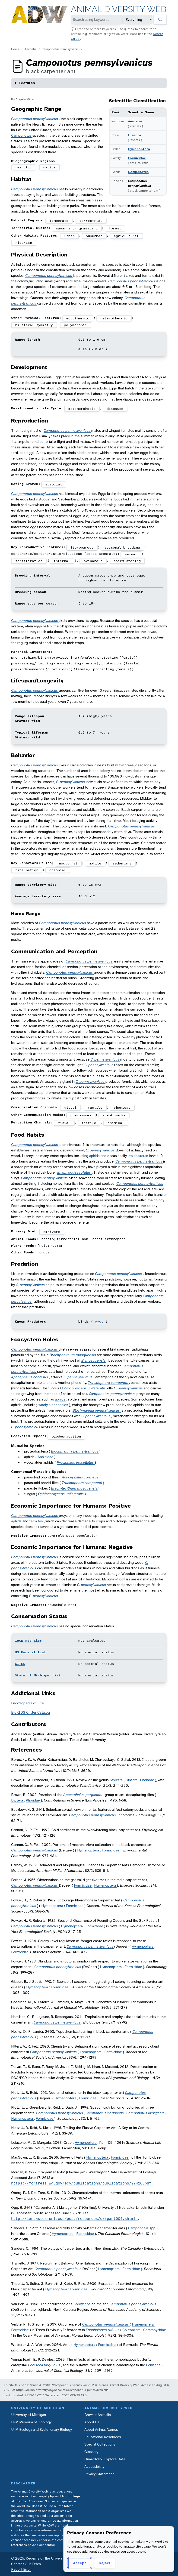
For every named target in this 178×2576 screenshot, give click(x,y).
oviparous (93, 561)
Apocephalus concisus (30, 1377)
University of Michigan (28, 2414)
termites (36, 1521)
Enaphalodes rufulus (74, 1172)
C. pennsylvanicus (71, 781)
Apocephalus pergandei (83, 1794)
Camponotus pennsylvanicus (61, 49)
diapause (115, 409)
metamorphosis (81, 409)
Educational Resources (102, 2436)
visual (70, 1107)
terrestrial (90, 221)
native (49, 167)
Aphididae (46, 1456)
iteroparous (81, 547)
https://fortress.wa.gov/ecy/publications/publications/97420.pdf (82, 2183)
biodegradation (66, 1436)
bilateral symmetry (34, 325)
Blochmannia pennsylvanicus (97, 1410)
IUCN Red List (28, 1640)
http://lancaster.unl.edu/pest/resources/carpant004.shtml (74, 2218)
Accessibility (94, 2466)
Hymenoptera (139, 149)
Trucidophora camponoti (108, 1382)
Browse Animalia (97, 2414)
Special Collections (99, 2444)
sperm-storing (127, 561)
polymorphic (75, 325)
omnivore (51, 1232)
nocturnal (68, 863)
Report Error (21, 2569)
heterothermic (113, 318)
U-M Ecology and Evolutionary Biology (41, 2429)
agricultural (126, 236)
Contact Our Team (26, 2563)
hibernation (26, 870)
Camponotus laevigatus (145, 2112)
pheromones (80, 1115)
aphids (95, 1155)
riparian (23, 243)
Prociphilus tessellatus (76, 1462)
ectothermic (77, 318)
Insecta (134, 135)
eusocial (53, 484)
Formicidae (137, 158)
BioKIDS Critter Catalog (30, 1712)
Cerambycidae (154, 2329)
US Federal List (30, 1652)
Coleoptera (131, 2329)
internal (62, 561)
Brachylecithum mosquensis (73, 1354)
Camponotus (138, 172)
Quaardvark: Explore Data (104, 2459)
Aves (100, 1321)
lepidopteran (138, 1155)
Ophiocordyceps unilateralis (83, 1388)
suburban (94, 236)
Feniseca (153, 2365)
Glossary (91, 2451)
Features (27, 82)
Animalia (30, 49)
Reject (105, 2563)
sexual (131, 554)
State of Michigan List (38, 1675)
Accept (79, 2563)
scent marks (113, 1115)
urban (69, 236)
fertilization (28, 561)
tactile (95, 1107)
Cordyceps (82, 2303)
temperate (59, 221)
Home (15, 49)
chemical (122, 1107)
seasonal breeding (122, 547)
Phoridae (147, 1779)
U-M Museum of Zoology (31, 2422)
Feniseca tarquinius (44, 2365)
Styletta (117, 1779)
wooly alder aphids (53, 1404)
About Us (91, 2422)
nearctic (23, 167)
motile (95, 863)
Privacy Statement (99, 2473)
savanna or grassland (77, 228)
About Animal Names (101, 2429)
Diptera (132, 1779)
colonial (57, 870)
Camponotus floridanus (105, 2112)
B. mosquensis (93, 1360)
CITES (20, 1664)
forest (115, 228)
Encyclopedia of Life (27, 1703)
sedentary (122, 863)
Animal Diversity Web (118, 9)
